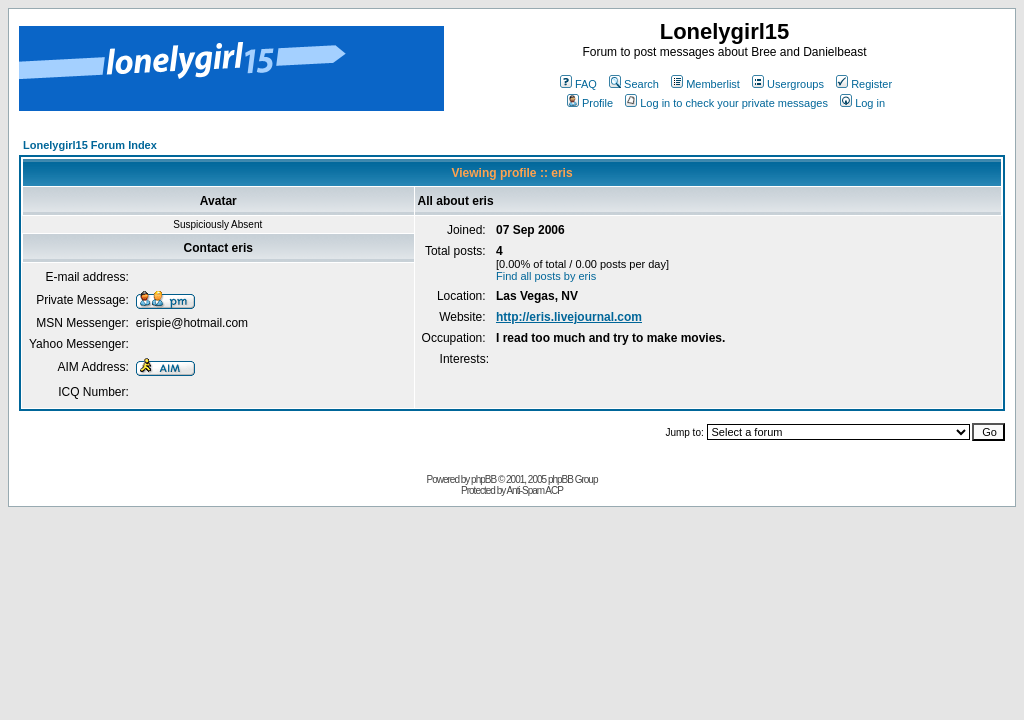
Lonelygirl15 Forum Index (90, 145)
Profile (590, 103)
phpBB (483, 479)
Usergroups (788, 84)
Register (864, 84)
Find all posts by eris (546, 276)
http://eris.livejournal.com (569, 317)
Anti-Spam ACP (534, 490)
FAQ (578, 84)
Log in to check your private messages (726, 103)
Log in (862, 103)
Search (634, 84)
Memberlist (705, 84)
